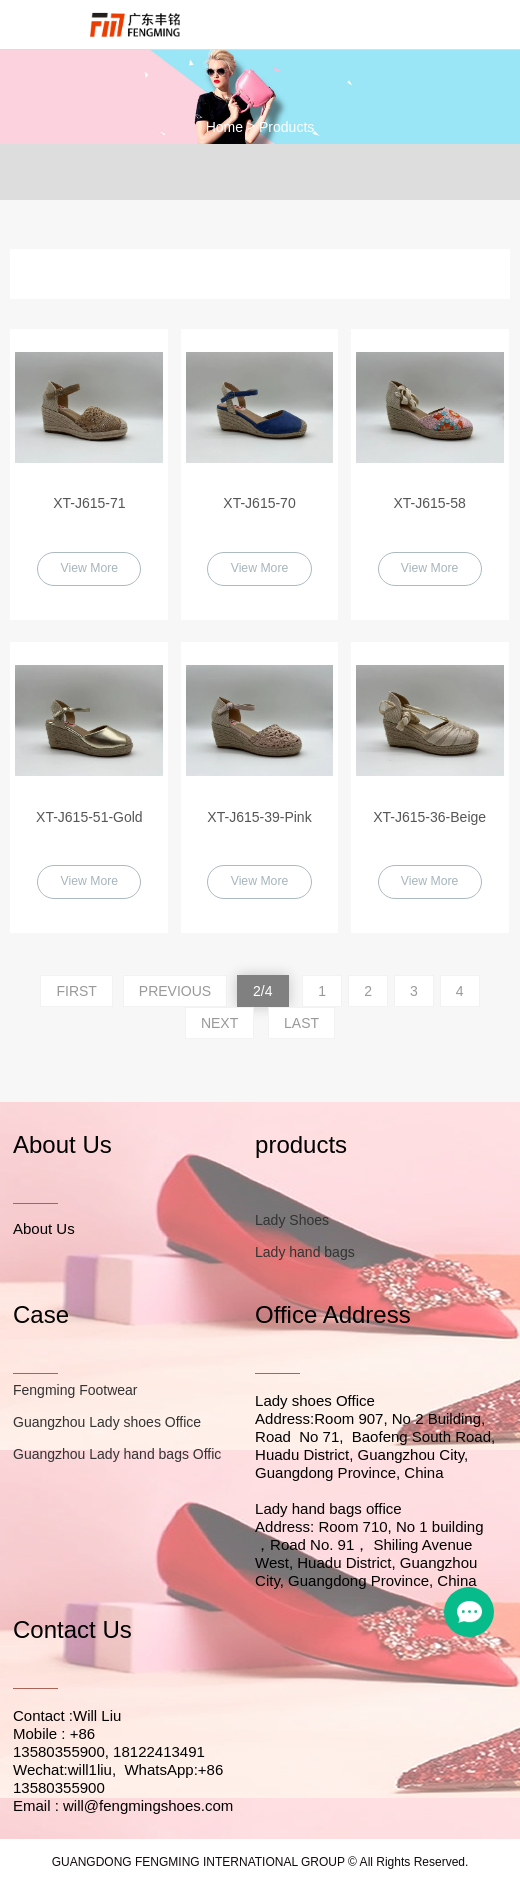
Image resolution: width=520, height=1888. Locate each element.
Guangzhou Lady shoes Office (107, 1424)
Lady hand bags (305, 1253)
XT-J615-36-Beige (429, 817)
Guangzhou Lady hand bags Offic (117, 1456)
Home (224, 127)
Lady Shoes (292, 1221)
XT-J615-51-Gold (89, 817)
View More (89, 569)
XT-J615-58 (429, 503)
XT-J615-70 (259, 503)
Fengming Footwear (75, 1392)
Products (286, 127)
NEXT (219, 1024)
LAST (301, 1024)
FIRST (76, 992)
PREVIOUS (175, 992)
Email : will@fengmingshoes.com (123, 1807)
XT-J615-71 (89, 503)
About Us (44, 1229)
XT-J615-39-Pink (259, 817)
